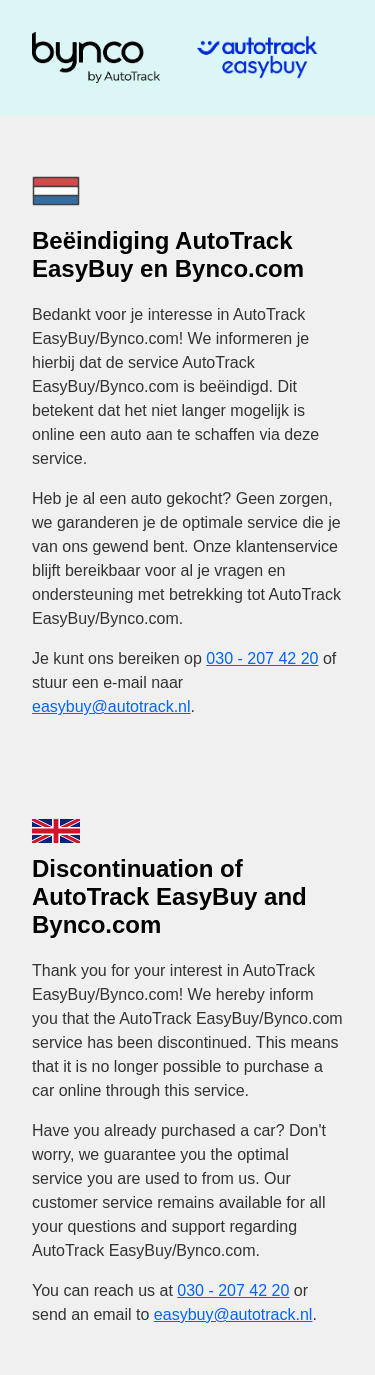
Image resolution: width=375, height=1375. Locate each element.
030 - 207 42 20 (262, 658)
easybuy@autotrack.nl (111, 706)
